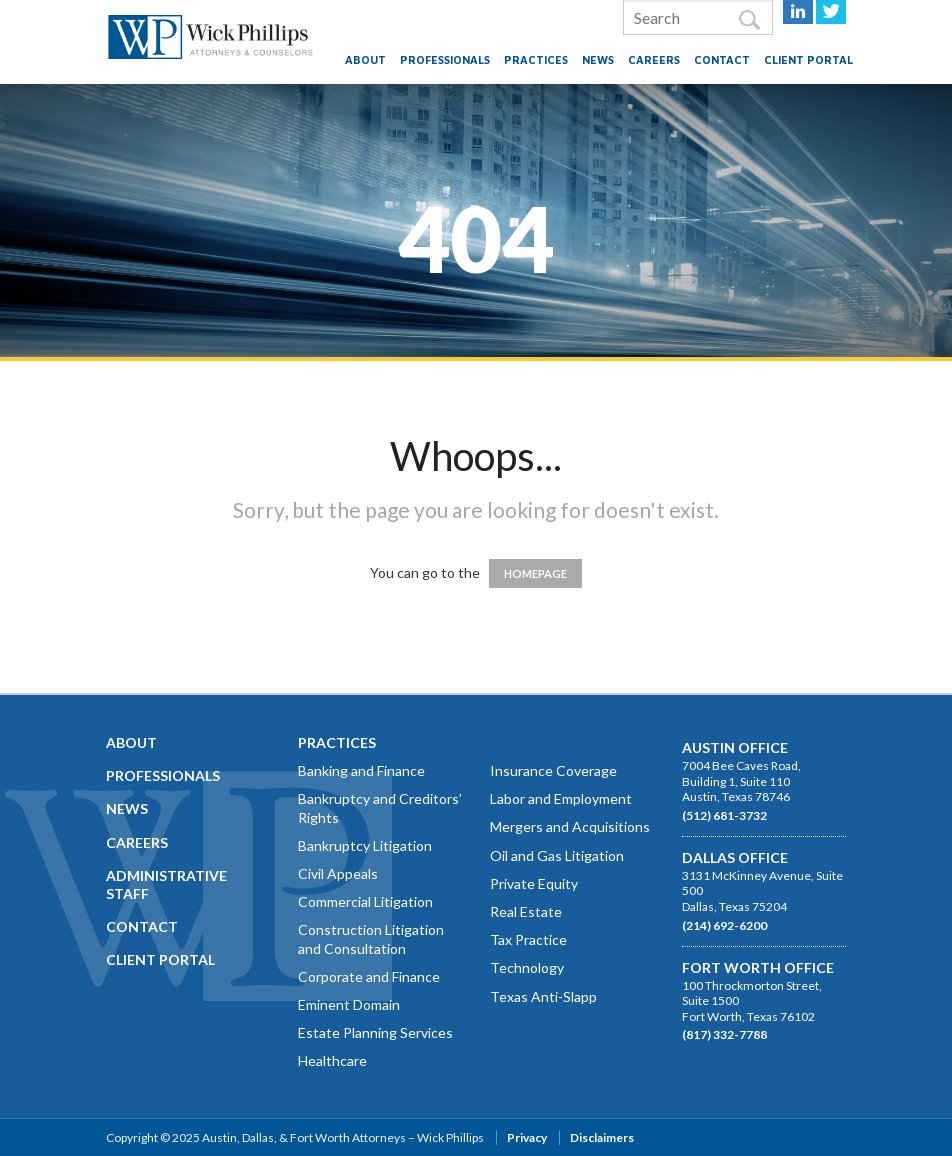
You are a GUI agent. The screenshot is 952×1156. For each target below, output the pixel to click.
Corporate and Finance (369, 976)
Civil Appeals (338, 873)
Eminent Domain (349, 1004)
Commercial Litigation (365, 901)
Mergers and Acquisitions (570, 826)
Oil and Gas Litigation (557, 855)
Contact (722, 59)
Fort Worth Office (758, 967)
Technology (527, 967)
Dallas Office (735, 857)
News (598, 59)
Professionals (445, 59)
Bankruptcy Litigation (365, 845)
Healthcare (332, 1060)
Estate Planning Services (375, 1032)
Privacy (527, 1137)
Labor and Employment (561, 798)
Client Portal (808, 59)
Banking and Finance (361, 770)
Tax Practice (528, 939)
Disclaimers (602, 1137)
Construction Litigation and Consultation (371, 938)
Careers (654, 59)
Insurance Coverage (553, 770)
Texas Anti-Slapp (543, 996)
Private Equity (534, 883)
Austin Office (735, 747)
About (365, 59)
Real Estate (526, 911)
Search (749, 20)
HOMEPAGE (535, 573)
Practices (536, 59)
